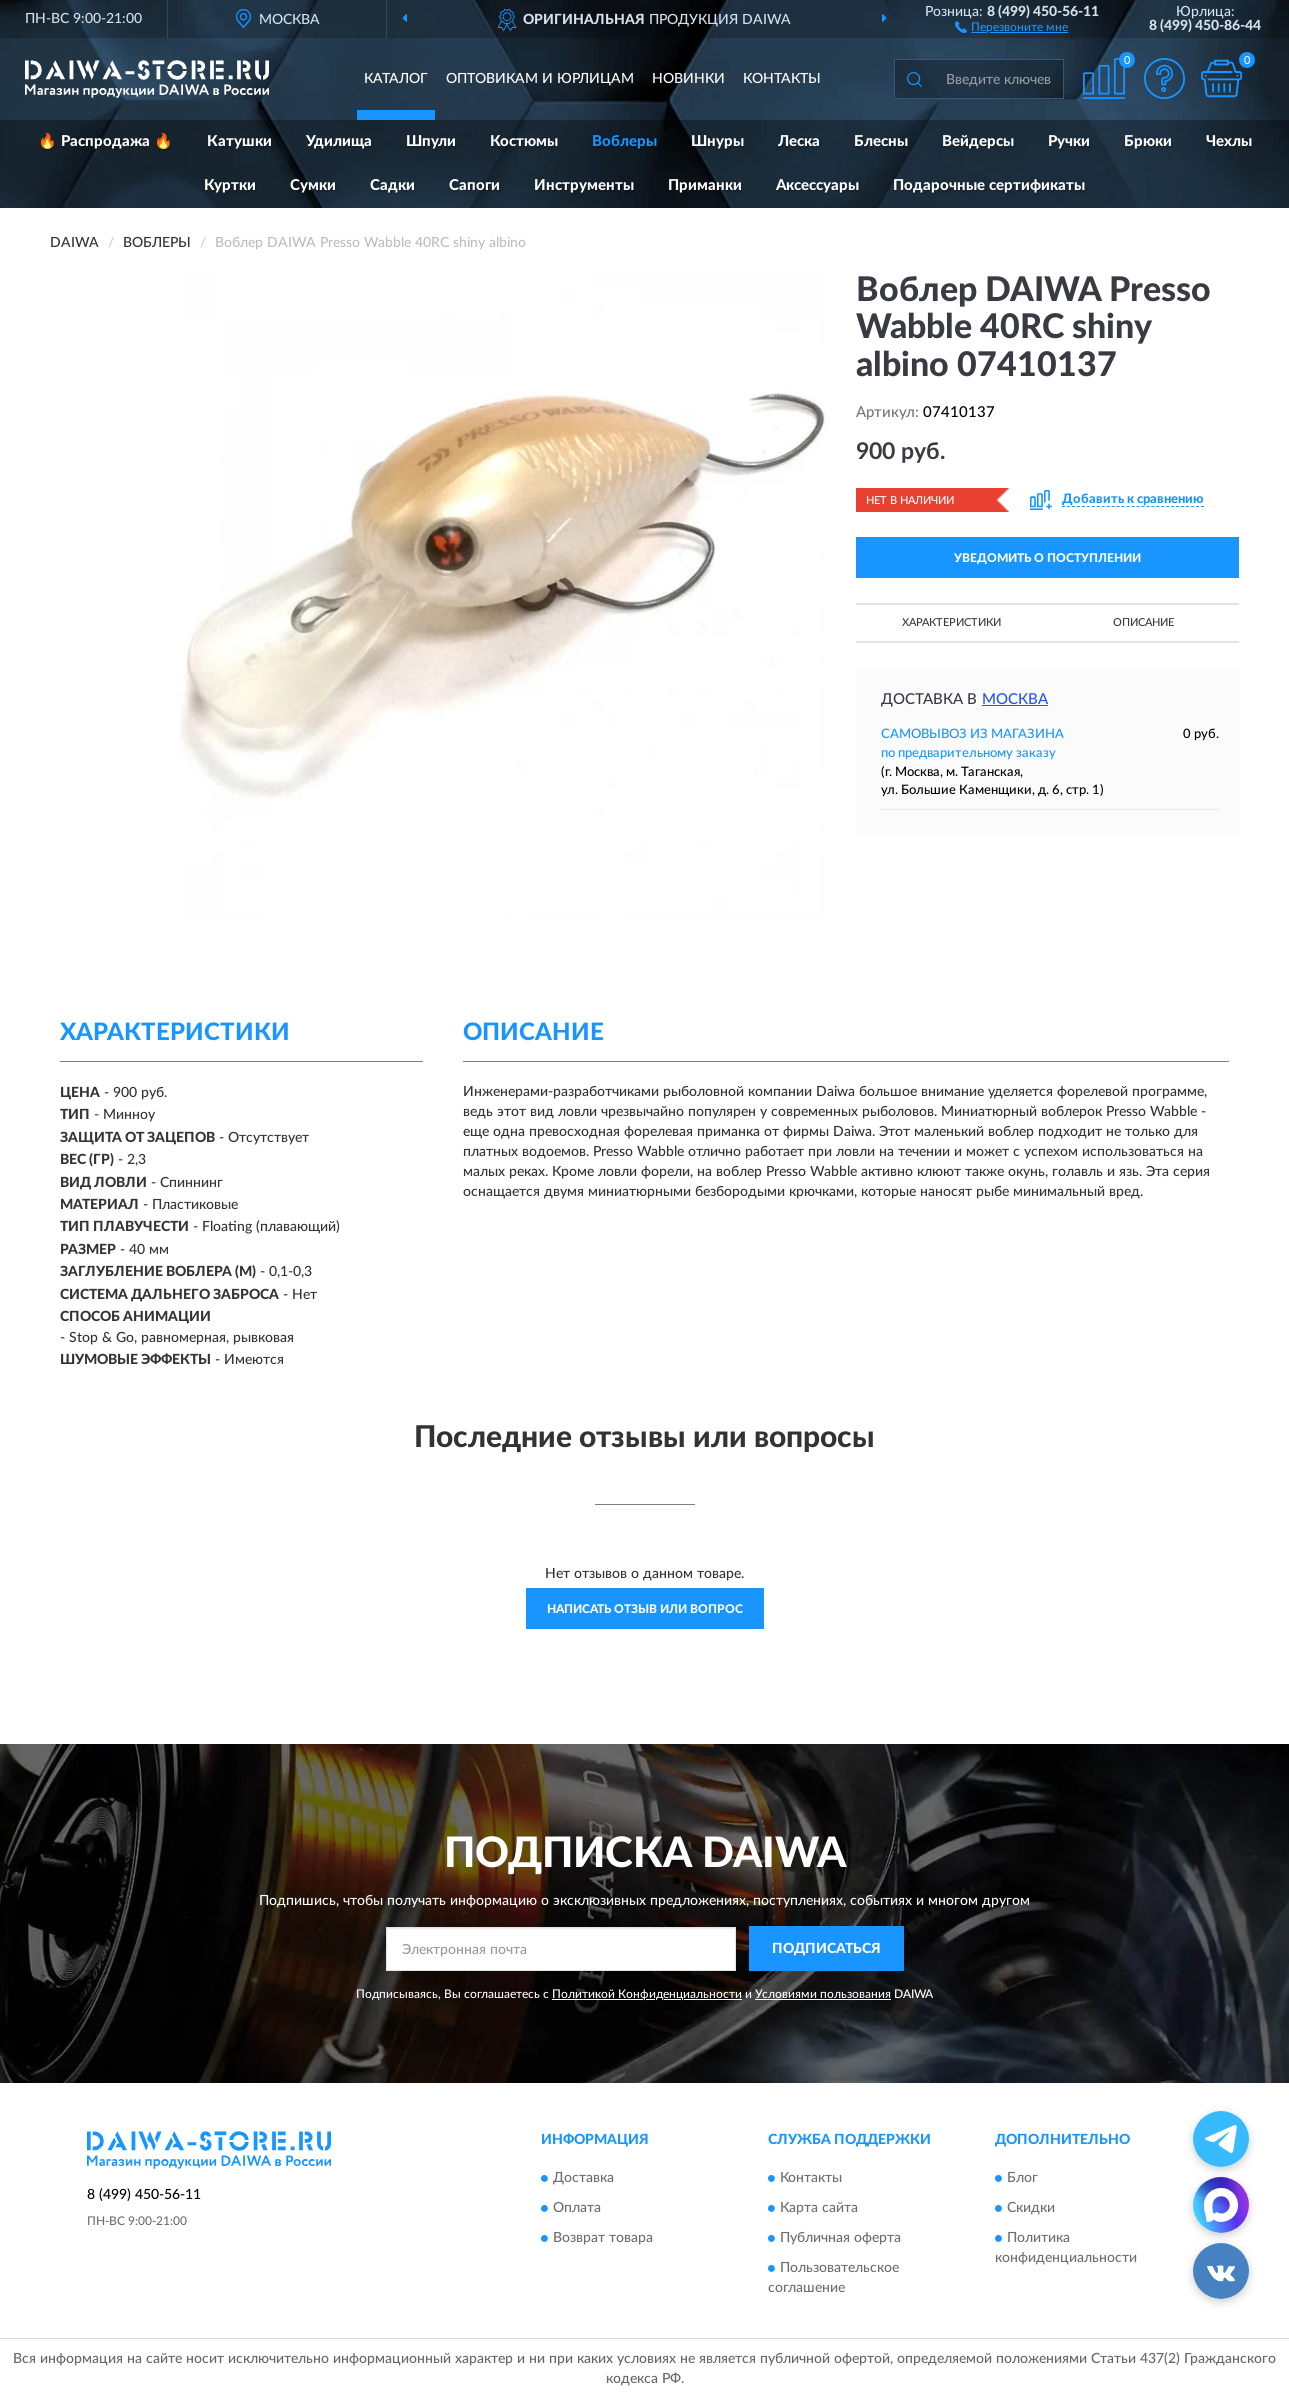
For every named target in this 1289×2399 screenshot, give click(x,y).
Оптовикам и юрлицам (540, 79)
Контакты (782, 79)
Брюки (1148, 141)
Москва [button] (1015, 699)
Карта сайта (819, 2209)
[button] (1011, 26)
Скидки (1031, 2209)
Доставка (583, 2179)
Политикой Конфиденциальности (647, 1994)
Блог (1022, 2179)
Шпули (431, 141)
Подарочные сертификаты (989, 185)
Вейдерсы (978, 141)
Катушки (239, 141)
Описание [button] (1143, 622)
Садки (392, 185)
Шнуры (717, 141)
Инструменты (584, 185)
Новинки (688, 79)
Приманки (705, 185)
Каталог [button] (396, 79)
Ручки (1069, 141)
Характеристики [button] (951, 622)
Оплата (577, 2209)
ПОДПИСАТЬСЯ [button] (826, 1949)
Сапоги (474, 185)
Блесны (881, 141)
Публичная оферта (840, 2239)
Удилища (339, 141)
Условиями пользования (823, 1994)
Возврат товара (603, 2239)
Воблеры (624, 141)
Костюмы (524, 141)
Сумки (313, 185)
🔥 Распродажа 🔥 (105, 141)
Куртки (230, 185)
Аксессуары (817, 185)
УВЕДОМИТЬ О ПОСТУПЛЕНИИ (1047, 558)
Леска (799, 141)
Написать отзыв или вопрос (645, 1609)
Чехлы (1229, 141)
